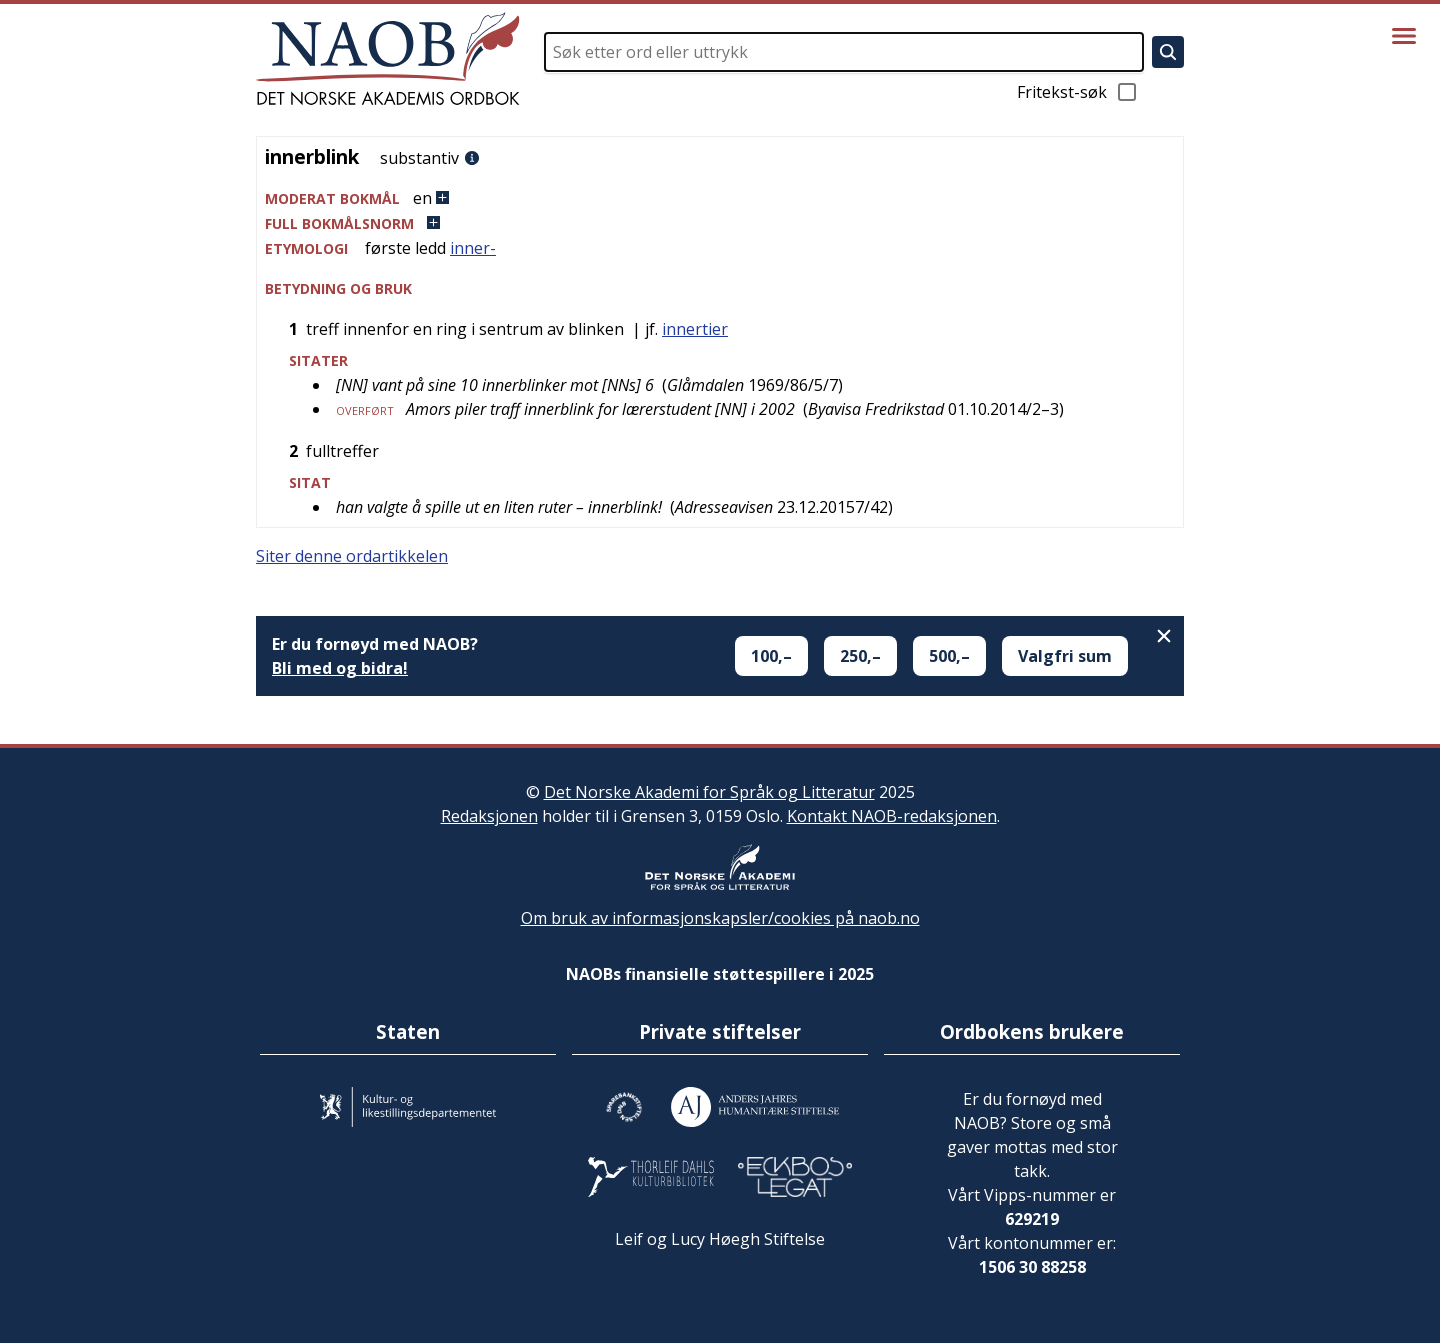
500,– (949, 656)
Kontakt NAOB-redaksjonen (892, 816)
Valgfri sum (1065, 656)
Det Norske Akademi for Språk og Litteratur (709, 792)
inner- (473, 248)
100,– (771, 656)
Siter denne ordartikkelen (352, 556)
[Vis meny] (1404, 36)
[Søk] (1168, 52)
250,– (860, 656)
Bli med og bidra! (340, 668)
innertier (695, 329)
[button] (720, 198)
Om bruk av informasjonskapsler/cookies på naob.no (720, 918)
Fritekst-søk (1078, 92)
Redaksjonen (489, 816)
